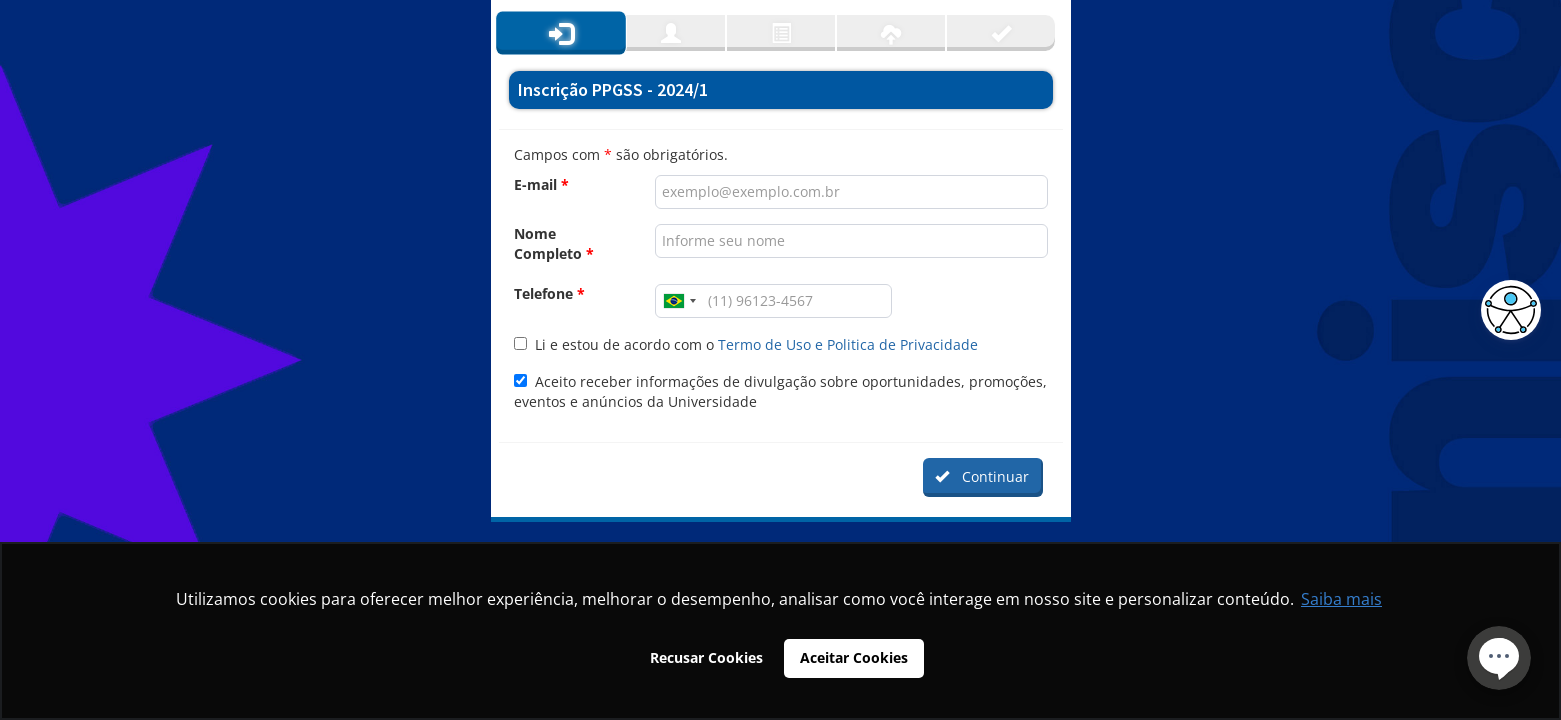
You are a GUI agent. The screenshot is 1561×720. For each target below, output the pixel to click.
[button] (1506, 310)
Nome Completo (554, 243)
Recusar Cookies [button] (706, 657)
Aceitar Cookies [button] (854, 657)
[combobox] (679, 301)
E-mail (541, 184)
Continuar (982, 476)
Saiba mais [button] (1341, 599)
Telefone (549, 293)
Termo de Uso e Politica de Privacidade (848, 344)
